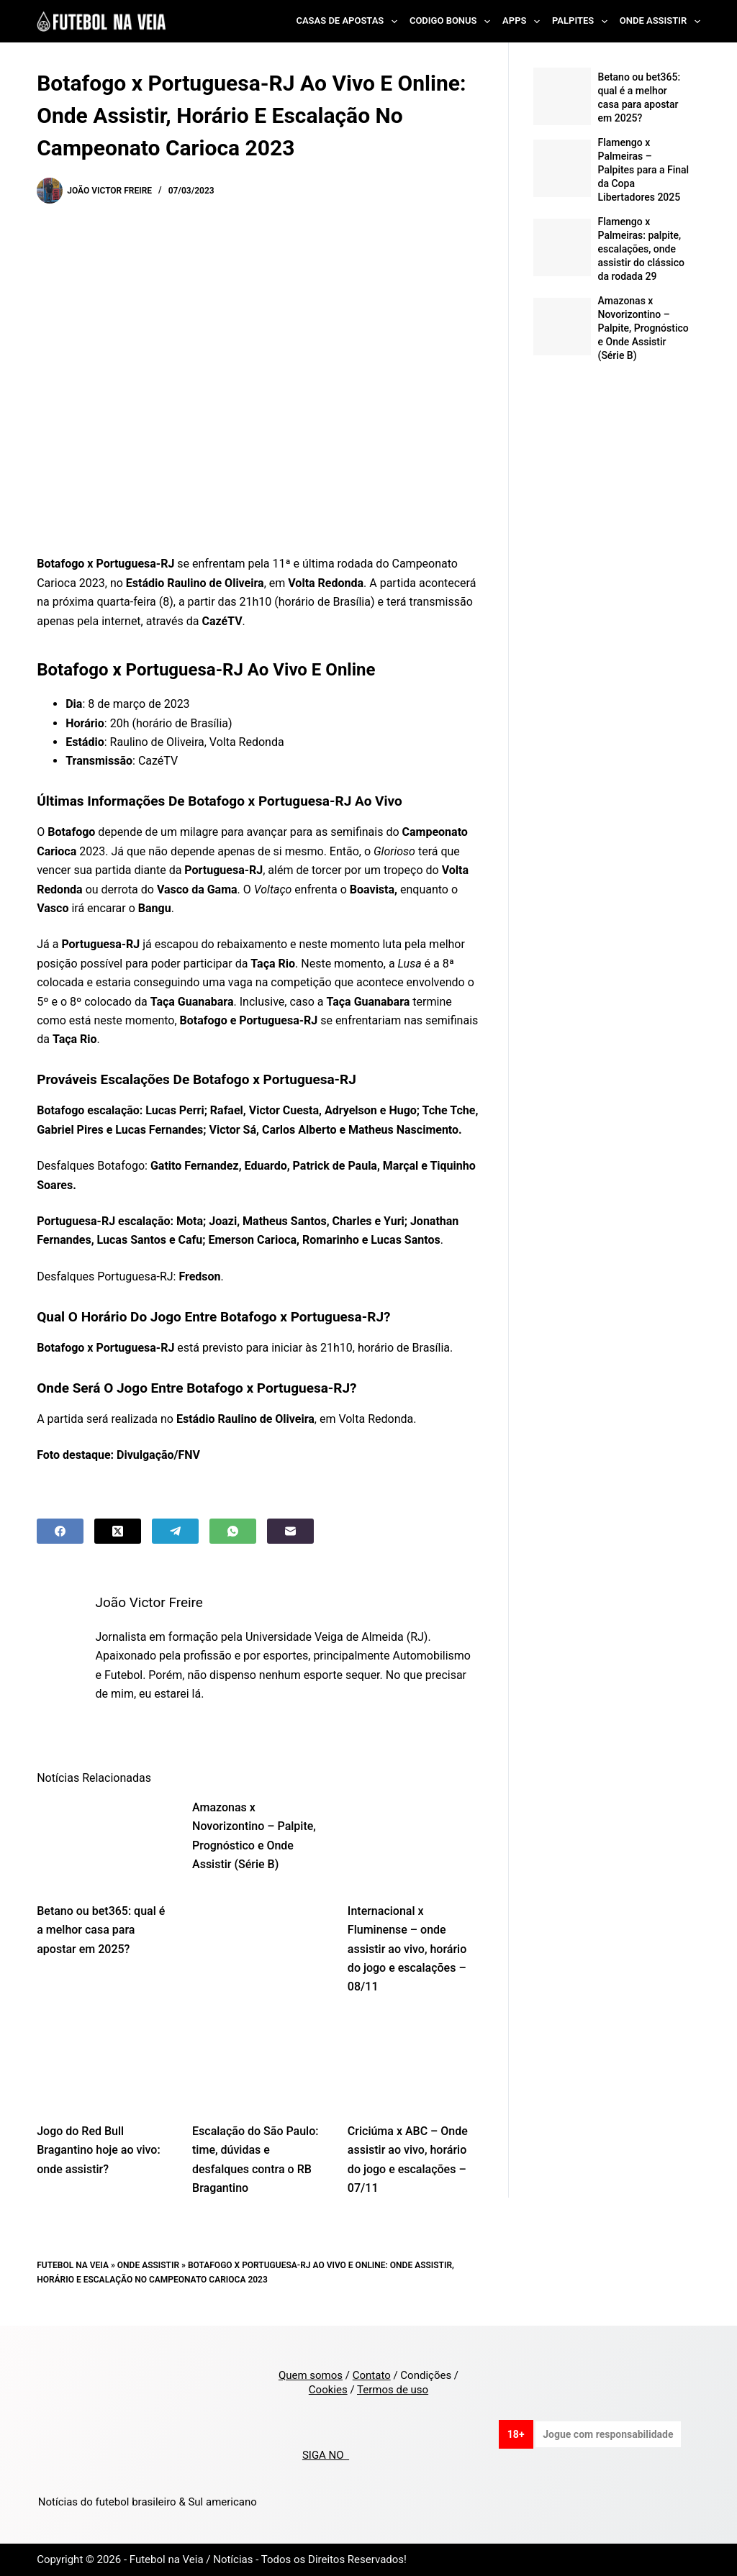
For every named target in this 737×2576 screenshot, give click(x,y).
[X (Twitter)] (117, 1531)
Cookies (328, 2389)
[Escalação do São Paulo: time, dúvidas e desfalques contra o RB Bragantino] (259, 2063)
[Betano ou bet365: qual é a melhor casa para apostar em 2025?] (104, 1843)
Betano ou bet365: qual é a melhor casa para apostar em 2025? (101, 1930)
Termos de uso (392, 2389)
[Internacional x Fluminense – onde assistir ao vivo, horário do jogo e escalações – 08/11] (414, 1843)
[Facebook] (60, 1531)
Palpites (582, 21)
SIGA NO (325, 2455)
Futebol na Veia (73, 2265)
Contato (372, 2375)
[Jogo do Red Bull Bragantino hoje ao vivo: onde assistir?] (104, 2063)
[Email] (290, 1531)
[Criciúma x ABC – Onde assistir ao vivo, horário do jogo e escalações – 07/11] (414, 2063)
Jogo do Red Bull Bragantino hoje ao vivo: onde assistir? (98, 2150)
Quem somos (311, 2375)
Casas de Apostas (349, 21)
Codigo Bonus (453, 21)
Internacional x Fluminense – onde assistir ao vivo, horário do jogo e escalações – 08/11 (407, 1949)
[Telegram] (175, 1531)
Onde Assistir (660, 21)
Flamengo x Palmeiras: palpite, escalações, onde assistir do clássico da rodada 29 (641, 249)
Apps (524, 21)
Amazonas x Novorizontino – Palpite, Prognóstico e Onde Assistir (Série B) (643, 328)
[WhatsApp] (232, 1531)
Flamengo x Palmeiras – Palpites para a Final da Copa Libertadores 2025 (643, 170)
